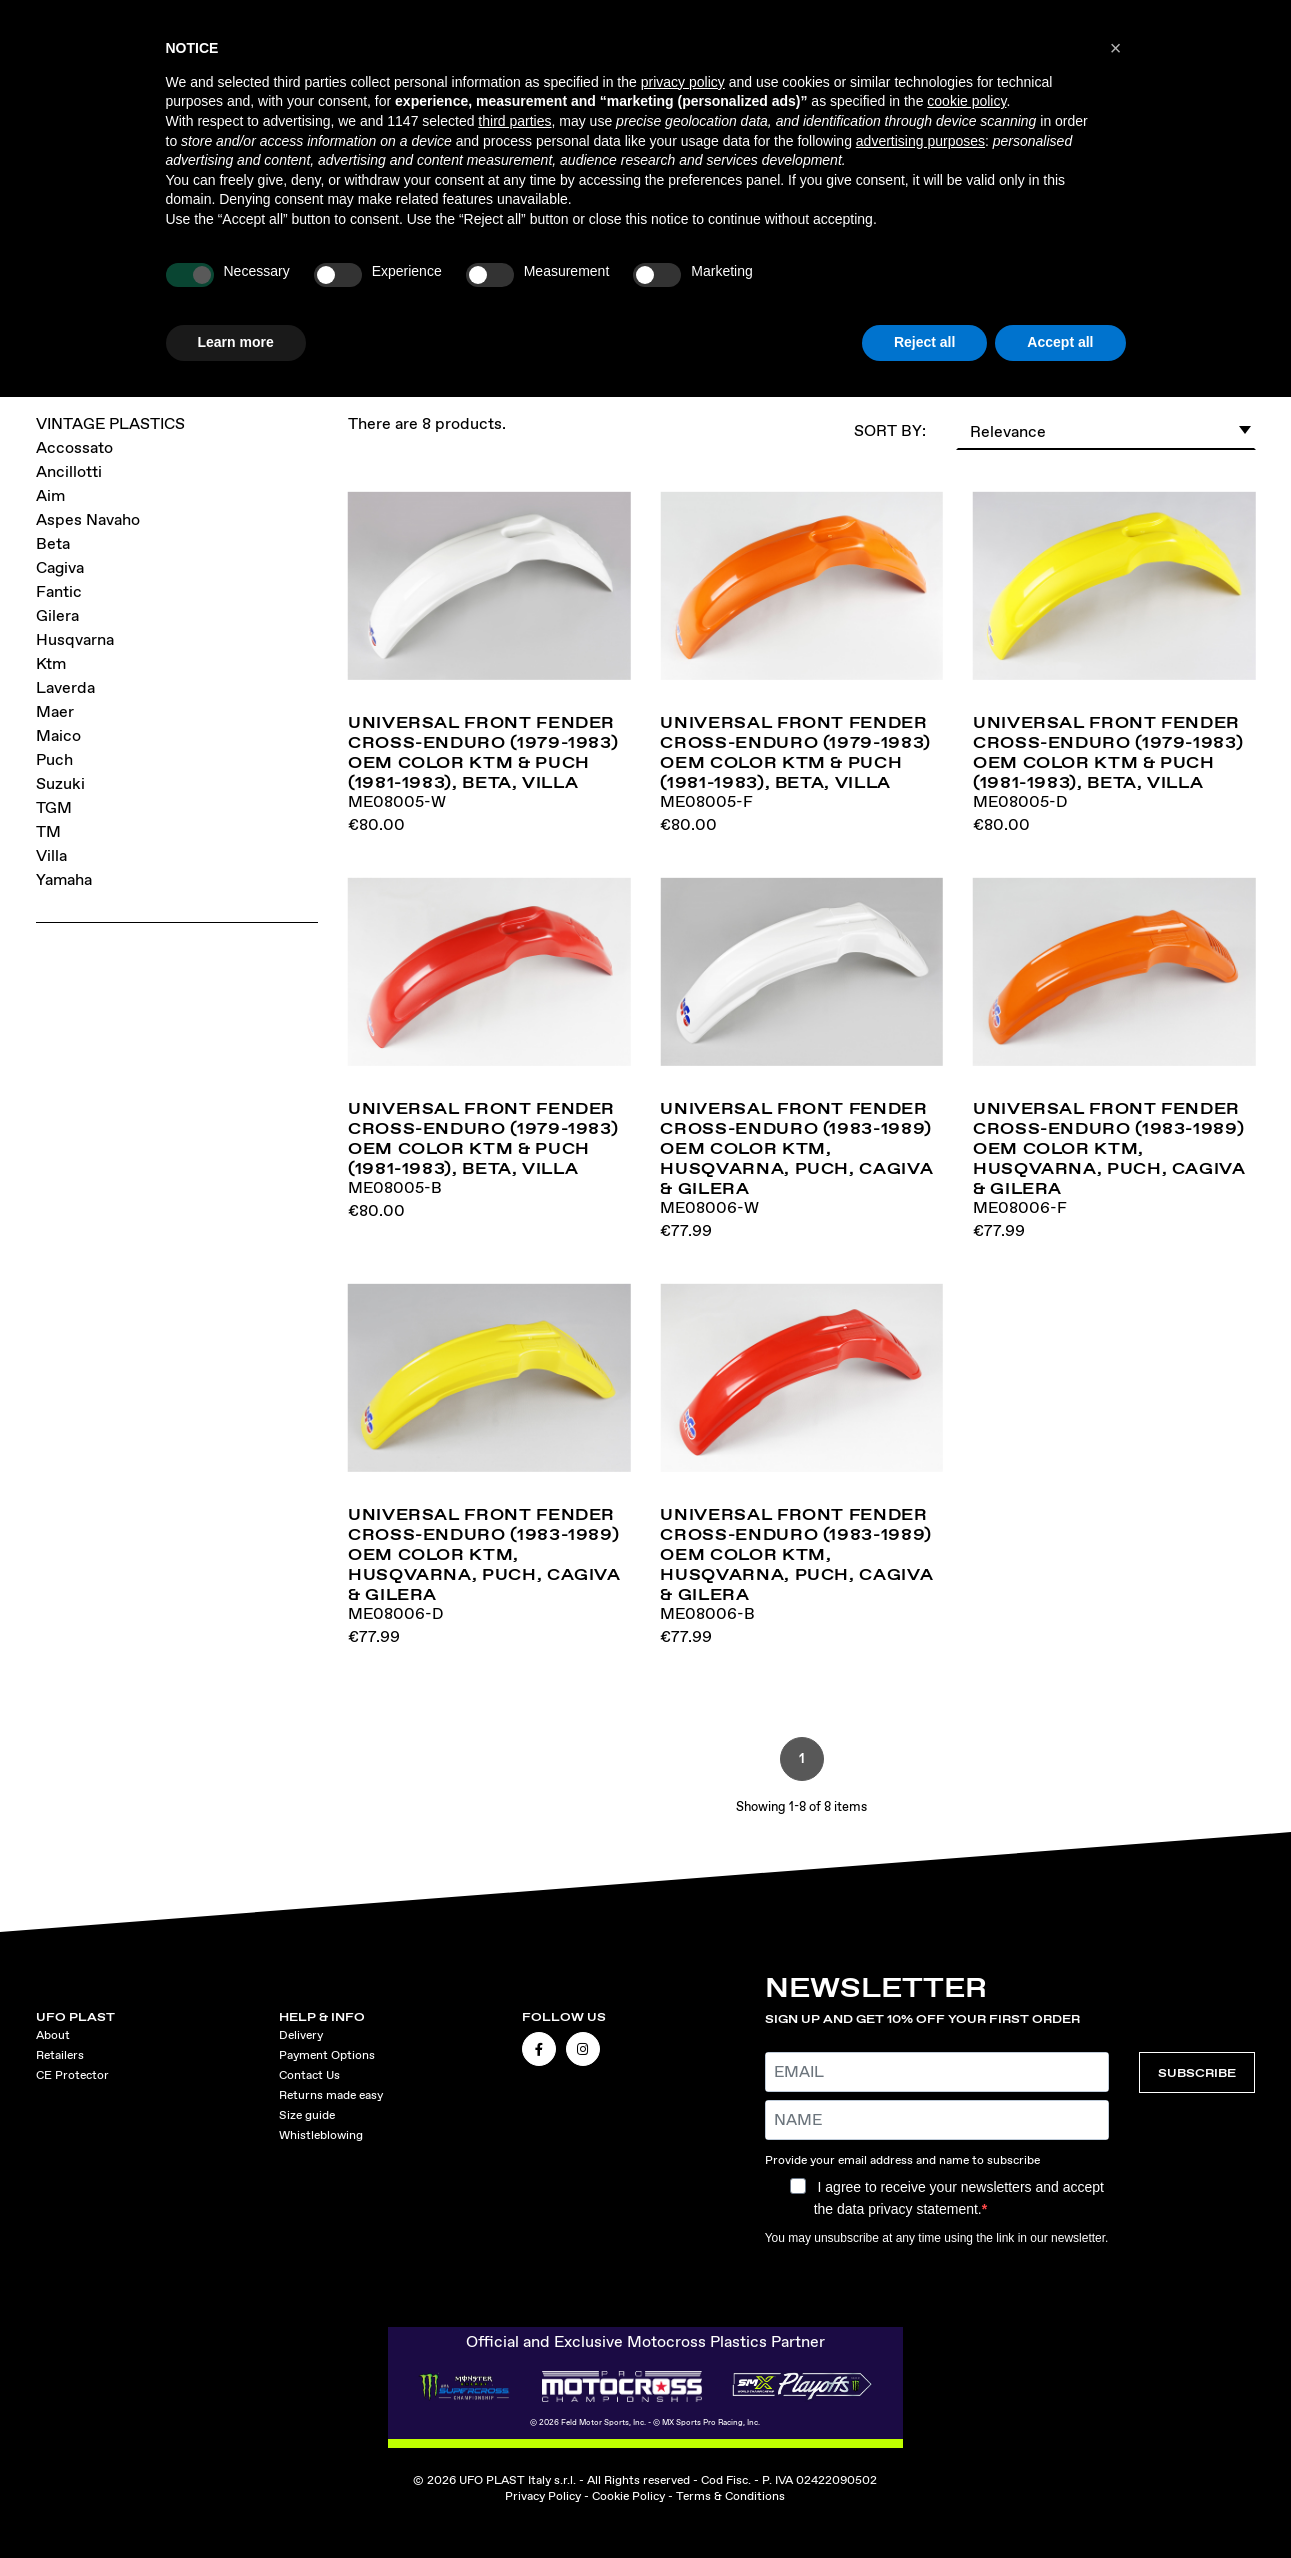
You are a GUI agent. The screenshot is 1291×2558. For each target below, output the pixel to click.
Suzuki (60, 783)
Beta (53, 543)
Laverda (65, 687)
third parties (514, 121)
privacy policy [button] (683, 82)
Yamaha (64, 879)
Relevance (1111, 428)
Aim (50, 495)
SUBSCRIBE (1197, 2072)
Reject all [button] (924, 342)
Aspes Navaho (88, 519)
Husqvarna (75, 639)
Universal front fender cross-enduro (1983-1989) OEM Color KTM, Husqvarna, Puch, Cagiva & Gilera (796, 1148)
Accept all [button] (1060, 342)
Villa (51, 855)
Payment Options (327, 2055)
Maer (55, 711)
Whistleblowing (321, 2135)
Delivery (301, 2035)
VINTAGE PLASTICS (110, 423)
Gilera (57, 615)
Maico (58, 735)
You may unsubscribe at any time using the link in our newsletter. (937, 2238)
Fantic (59, 591)
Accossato (74, 447)
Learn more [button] (236, 342)
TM (48, 831)
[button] (1116, 48)
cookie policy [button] (966, 101)
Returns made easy (331, 2095)
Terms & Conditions (730, 2496)
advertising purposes (920, 141)
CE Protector (72, 2075)
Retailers (60, 2055)
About (53, 2035)
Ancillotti (69, 471)
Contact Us (309, 2075)
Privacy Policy (543, 2496)
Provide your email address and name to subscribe (902, 2160)
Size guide (307, 2115)
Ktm (51, 663)
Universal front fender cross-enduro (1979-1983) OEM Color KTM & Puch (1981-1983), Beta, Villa (483, 752)
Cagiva (60, 567)
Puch (54, 759)
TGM (54, 807)
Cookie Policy (628, 2496)
